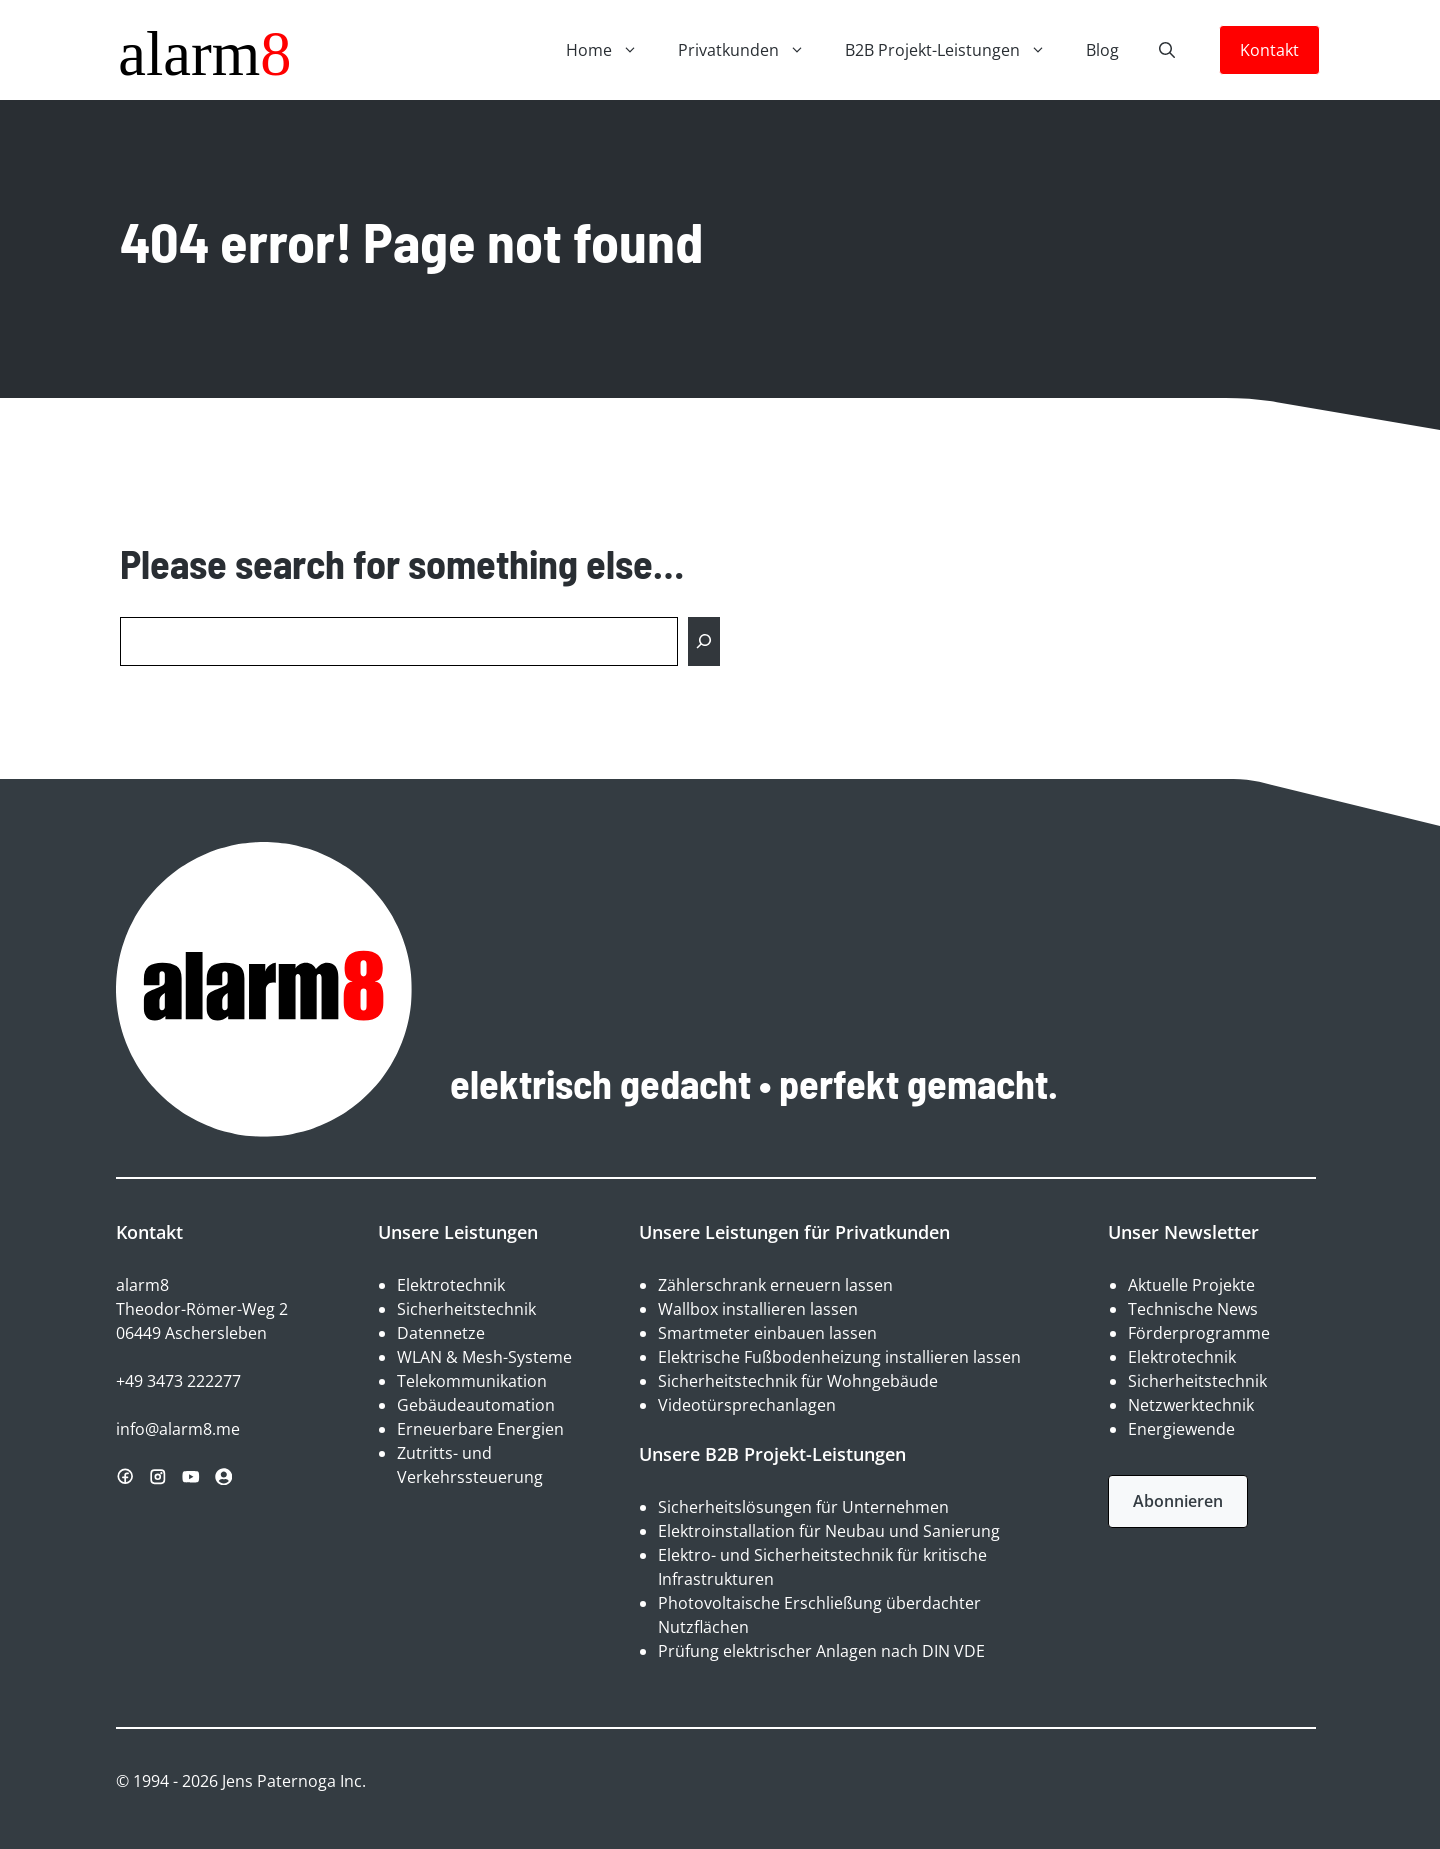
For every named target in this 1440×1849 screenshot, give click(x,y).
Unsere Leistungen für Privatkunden (794, 1232)
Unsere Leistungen (458, 1232)
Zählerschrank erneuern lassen (775, 1285)
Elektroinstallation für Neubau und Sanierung (829, 1531)
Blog (1102, 50)
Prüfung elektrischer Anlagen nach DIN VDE (821, 1651)
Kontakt (1269, 50)
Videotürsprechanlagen (747, 1405)
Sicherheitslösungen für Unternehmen (803, 1507)
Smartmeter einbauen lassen (767, 1333)
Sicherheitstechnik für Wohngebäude (798, 1381)
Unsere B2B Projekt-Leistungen (772, 1454)
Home (612, 50)
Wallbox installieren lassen (758, 1309)
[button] (1167, 50)
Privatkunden (751, 50)
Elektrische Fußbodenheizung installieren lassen (839, 1357)
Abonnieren (1178, 1501)
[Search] (704, 641)
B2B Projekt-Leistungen (955, 50)
